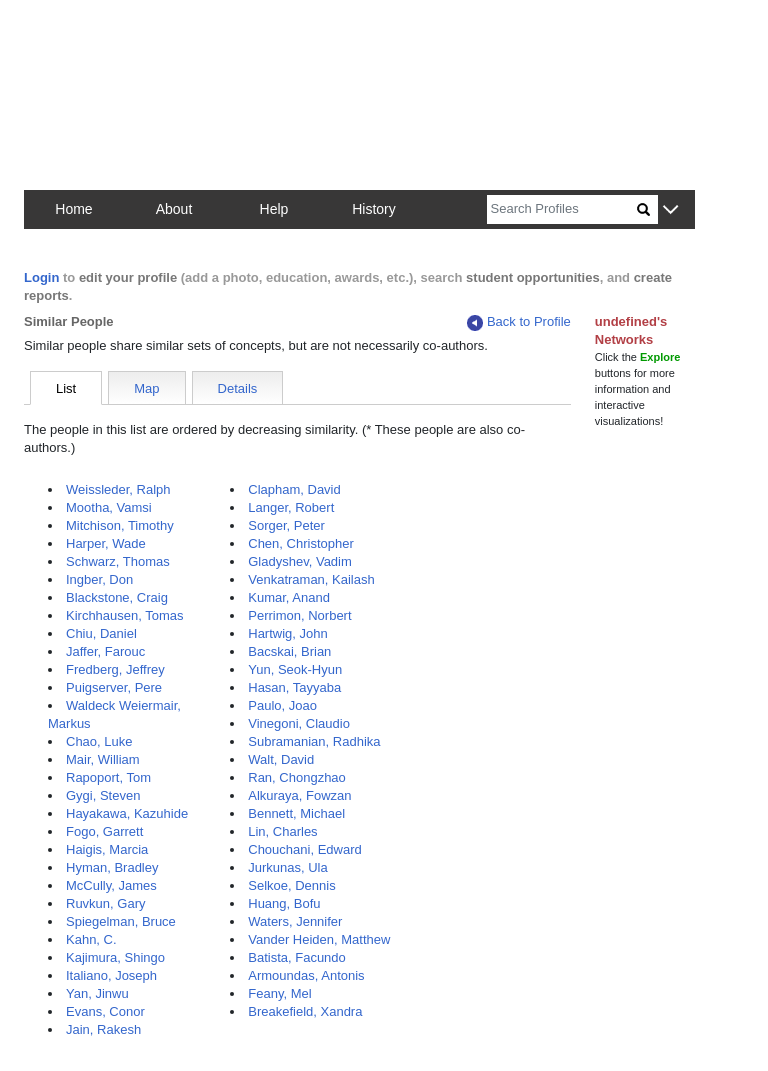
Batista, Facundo (297, 957)
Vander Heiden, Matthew (319, 939)
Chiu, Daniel (101, 633)
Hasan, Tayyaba (294, 687)
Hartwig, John (287, 633)
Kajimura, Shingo (115, 957)
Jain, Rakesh (103, 1029)
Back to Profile (519, 322)
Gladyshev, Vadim (300, 561)
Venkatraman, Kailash (311, 579)
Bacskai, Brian (289, 651)
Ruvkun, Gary (105, 903)
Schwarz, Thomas (118, 561)
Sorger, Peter (286, 525)
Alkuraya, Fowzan (299, 795)
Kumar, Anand (289, 597)
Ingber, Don (99, 579)
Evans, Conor (105, 1011)
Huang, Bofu (284, 903)
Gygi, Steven (103, 795)
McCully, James (111, 885)
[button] (670, 210)
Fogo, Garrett (104, 831)
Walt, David (281, 759)
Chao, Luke (99, 741)
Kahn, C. (91, 939)
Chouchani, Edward (304, 849)
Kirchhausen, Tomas (125, 615)
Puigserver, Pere (114, 687)
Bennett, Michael (296, 813)
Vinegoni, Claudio (299, 723)
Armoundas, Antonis (306, 975)
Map (146, 388)
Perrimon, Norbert (299, 615)
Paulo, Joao (282, 705)
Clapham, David (294, 489)
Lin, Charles (282, 831)
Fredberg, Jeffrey (115, 669)
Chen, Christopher (301, 543)
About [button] (174, 209)
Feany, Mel (279, 993)
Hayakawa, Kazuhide (127, 813)
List (66, 388)
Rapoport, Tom (108, 777)
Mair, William (103, 759)
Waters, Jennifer (295, 921)
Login (41, 277)
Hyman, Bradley (112, 867)
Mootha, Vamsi (109, 507)
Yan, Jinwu (97, 993)
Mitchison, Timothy (120, 525)
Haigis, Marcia (107, 849)
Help (274, 209)
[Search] (562, 209)
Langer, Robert (291, 507)
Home (73, 209)
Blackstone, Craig (117, 597)
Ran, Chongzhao (297, 777)
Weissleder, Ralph (118, 489)
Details (238, 388)
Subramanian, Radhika (314, 741)
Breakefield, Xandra (305, 1011)
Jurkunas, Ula (287, 867)
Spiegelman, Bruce (121, 921)
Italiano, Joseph (111, 975)
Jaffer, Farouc (105, 651)
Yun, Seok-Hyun (295, 669)
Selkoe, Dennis (291, 885)
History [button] (374, 209)
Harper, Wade (106, 543)
